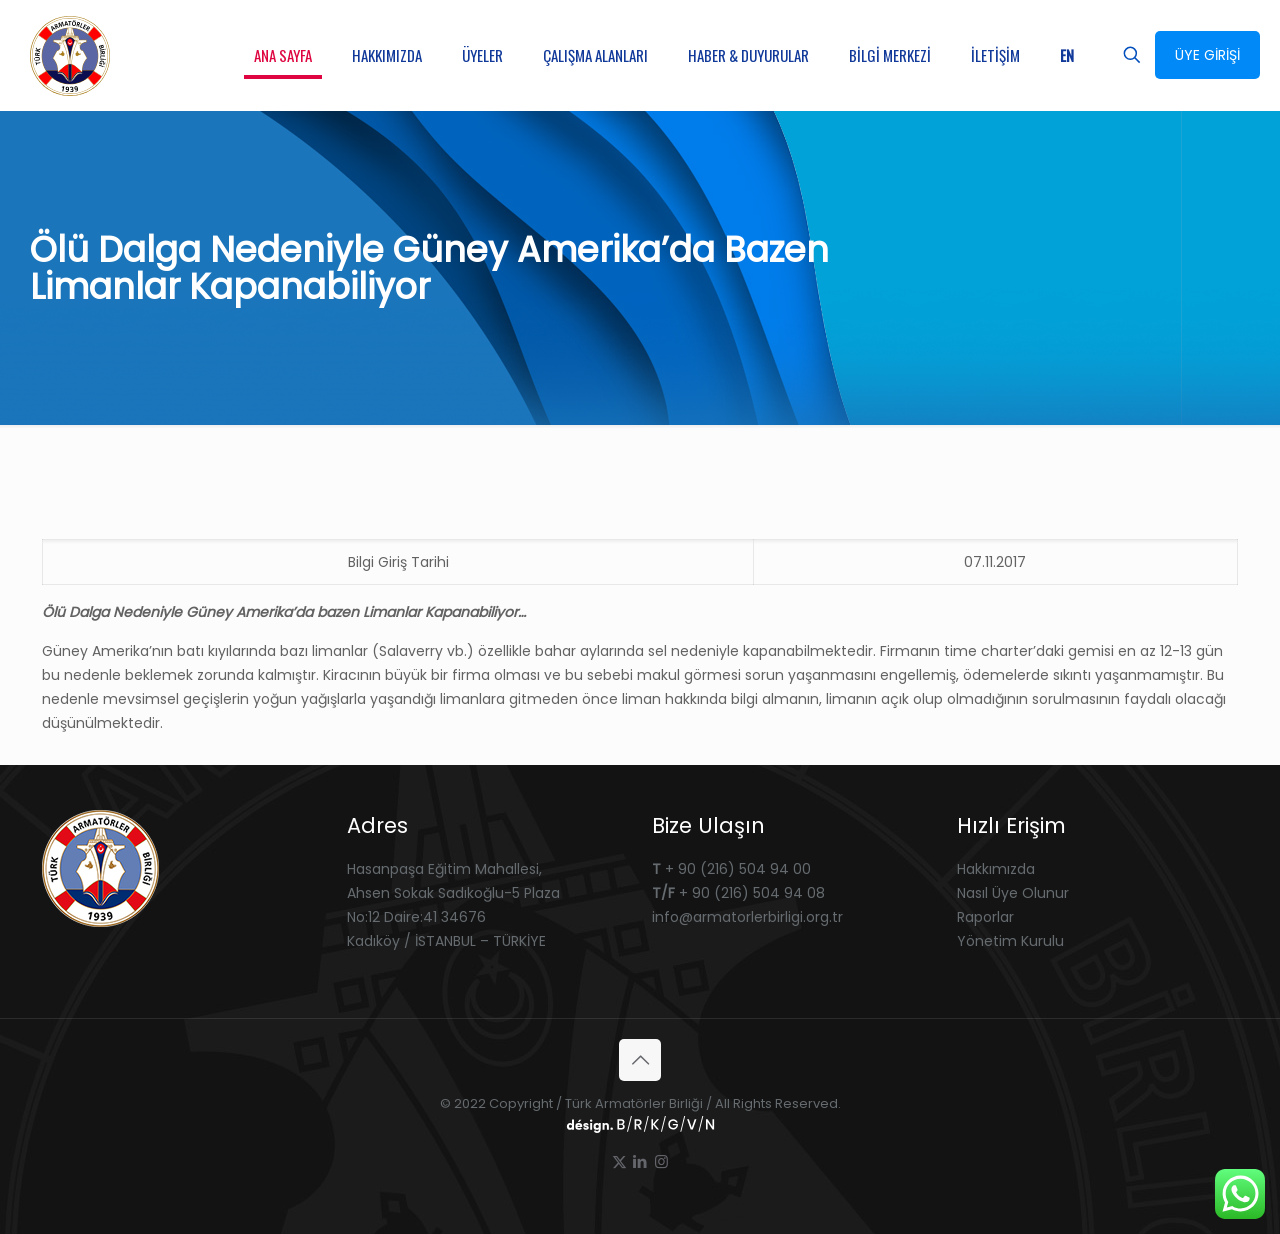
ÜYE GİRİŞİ (1207, 55)
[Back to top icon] (640, 1060)
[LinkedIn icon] (640, 1161)
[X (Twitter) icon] (619, 1161)
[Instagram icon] (661, 1161)
